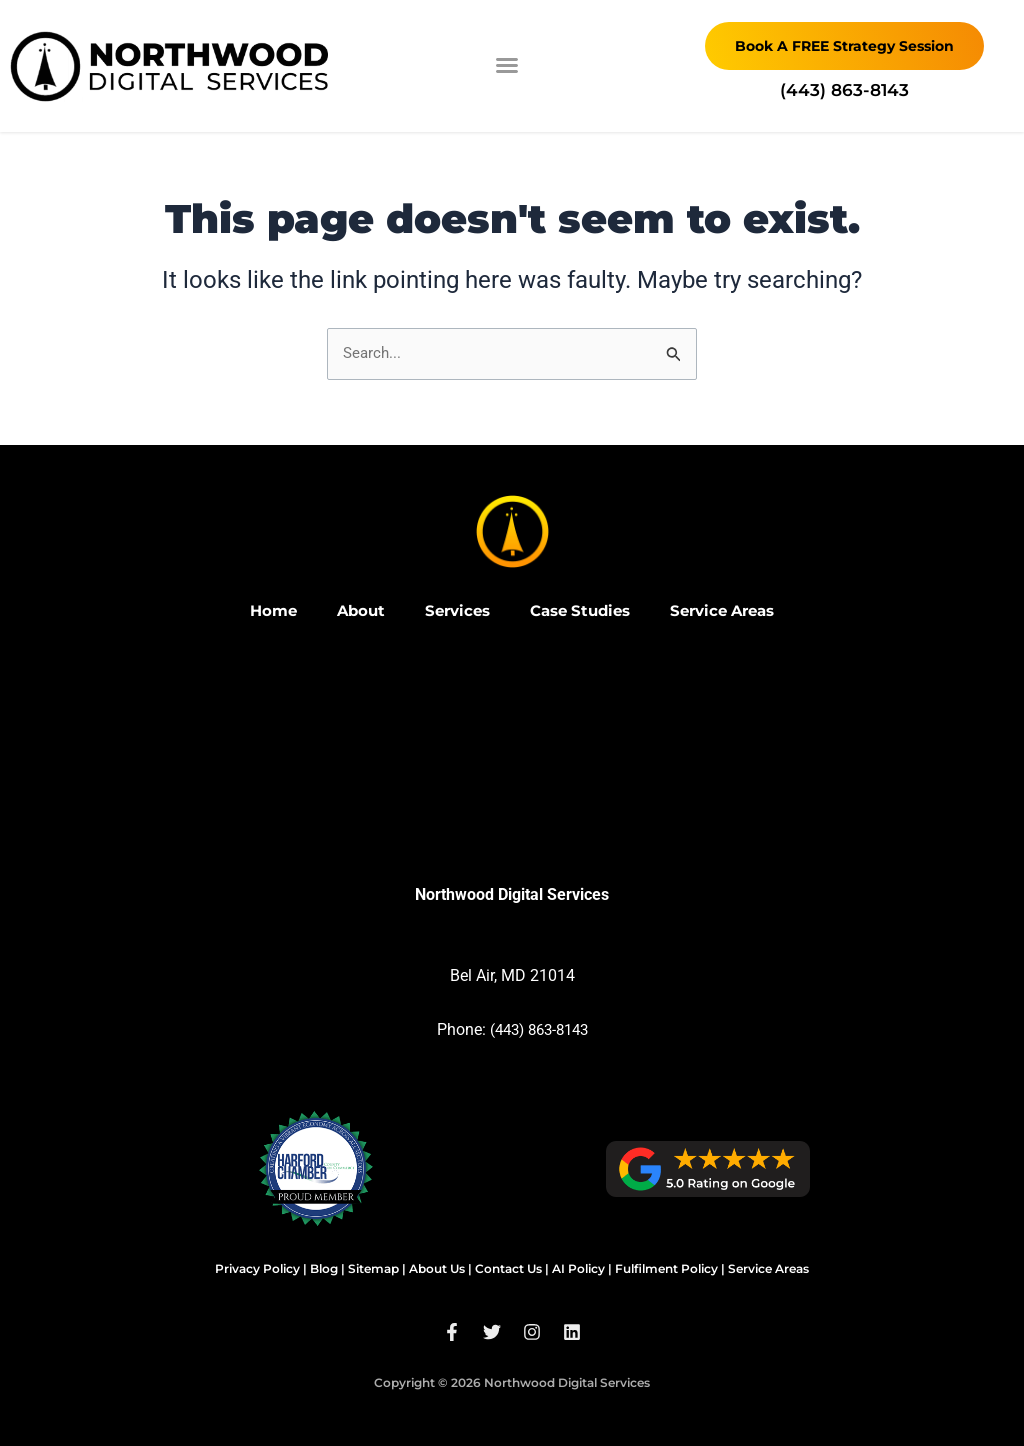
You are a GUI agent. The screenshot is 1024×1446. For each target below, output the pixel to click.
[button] (507, 65)
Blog (324, 1268)
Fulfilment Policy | (670, 1268)
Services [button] (451, 610)
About (350, 610)
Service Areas (768, 1268)
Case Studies (580, 610)
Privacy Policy (257, 1268)
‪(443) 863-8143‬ (844, 90)
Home (260, 610)
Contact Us (508, 1268)
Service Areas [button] (732, 610)
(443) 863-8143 (538, 1029)
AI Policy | (582, 1268)
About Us (437, 1268)
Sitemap (373, 1268)
